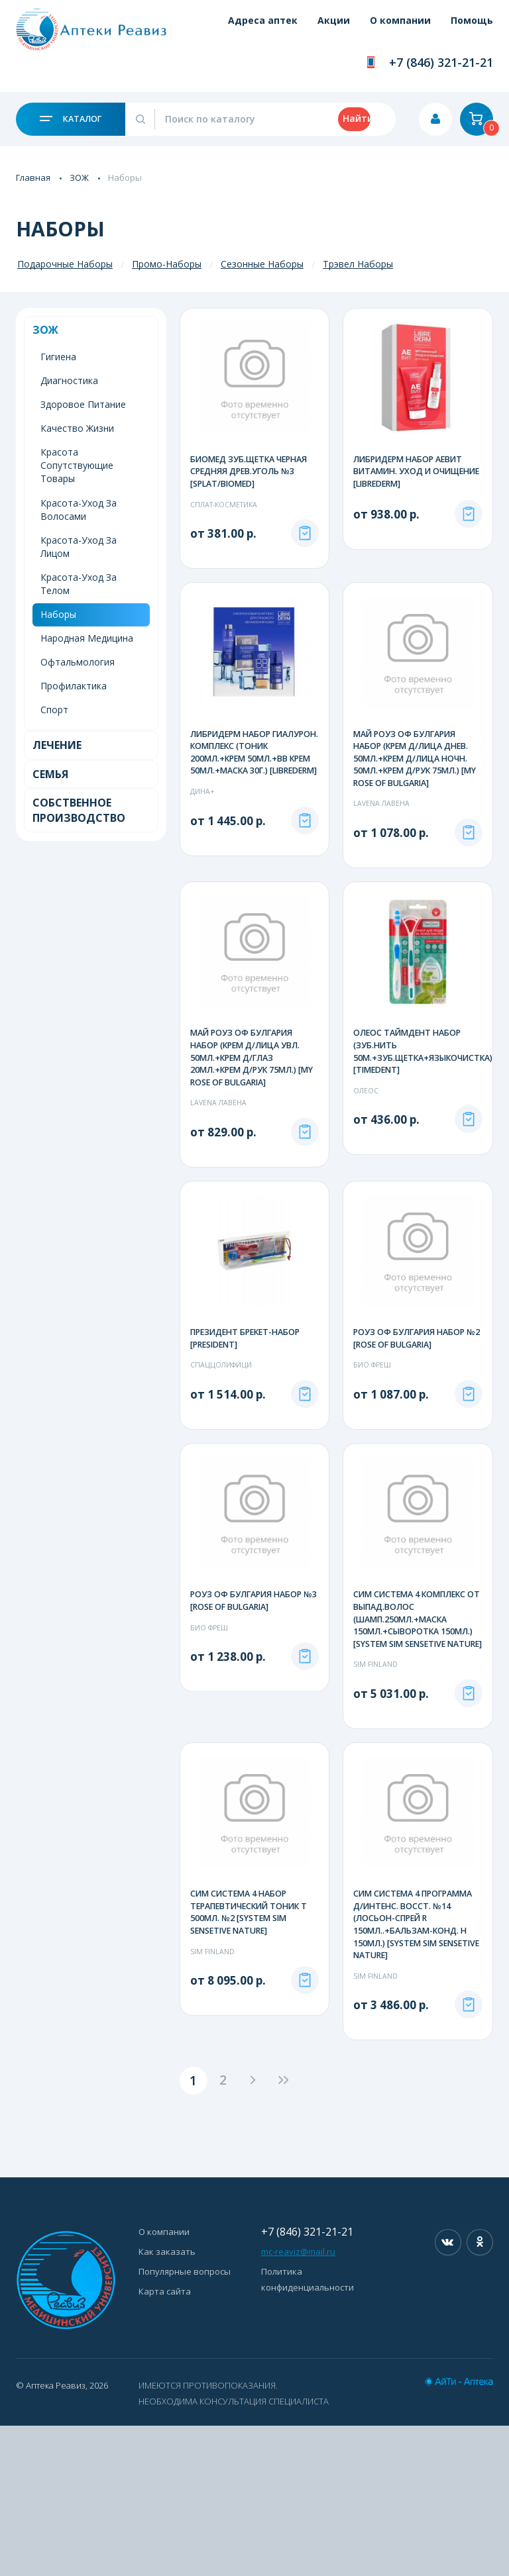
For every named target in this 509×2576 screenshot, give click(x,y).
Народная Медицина (86, 638)
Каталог (70, 119)
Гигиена (58, 356)
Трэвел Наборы (358, 264)
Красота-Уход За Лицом (78, 547)
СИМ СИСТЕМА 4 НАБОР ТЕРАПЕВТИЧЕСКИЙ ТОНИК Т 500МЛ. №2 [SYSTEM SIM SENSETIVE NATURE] (253, 2059)
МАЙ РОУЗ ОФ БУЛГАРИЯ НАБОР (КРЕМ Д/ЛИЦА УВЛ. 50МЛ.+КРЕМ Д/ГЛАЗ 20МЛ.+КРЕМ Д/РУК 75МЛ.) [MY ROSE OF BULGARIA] (249, 1117)
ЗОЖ (79, 177)
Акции (315, 28)
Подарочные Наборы (65, 264)
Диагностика (69, 380)
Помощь (472, 28)
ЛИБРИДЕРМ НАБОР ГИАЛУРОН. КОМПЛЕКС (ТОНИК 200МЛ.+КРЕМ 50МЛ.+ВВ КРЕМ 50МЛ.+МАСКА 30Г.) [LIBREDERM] (240, 807)
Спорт (54, 709)
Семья (50, 774)
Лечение (57, 745)
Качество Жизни (77, 428)
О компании (391, 28)
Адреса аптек (235, 28)
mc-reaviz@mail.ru (298, 2402)
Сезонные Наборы (262, 264)
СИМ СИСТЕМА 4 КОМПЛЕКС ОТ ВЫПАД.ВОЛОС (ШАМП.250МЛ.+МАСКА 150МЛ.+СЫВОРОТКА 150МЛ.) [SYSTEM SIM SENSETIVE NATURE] (415, 1756)
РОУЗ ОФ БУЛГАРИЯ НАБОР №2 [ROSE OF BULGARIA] (412, 1414)
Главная (33, 177)
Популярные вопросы (185, 2422)
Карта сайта (165, 2442)
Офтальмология (77, 662)
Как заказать (167, 2402)
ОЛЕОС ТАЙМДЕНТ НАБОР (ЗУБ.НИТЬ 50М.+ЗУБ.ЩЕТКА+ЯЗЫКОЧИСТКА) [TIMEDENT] (426, 1110)
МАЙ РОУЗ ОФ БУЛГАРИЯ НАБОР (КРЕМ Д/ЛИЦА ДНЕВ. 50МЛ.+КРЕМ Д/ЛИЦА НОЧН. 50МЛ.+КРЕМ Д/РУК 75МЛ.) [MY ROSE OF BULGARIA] (415, 801)
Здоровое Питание (83, 404)
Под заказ (305, 575)
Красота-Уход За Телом (78, 584)
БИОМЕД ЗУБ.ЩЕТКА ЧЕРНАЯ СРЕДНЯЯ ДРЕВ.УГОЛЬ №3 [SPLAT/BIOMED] (252, 472)
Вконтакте (448, 2392)
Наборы (58, 614)
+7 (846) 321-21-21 (441, 62)
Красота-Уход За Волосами (78, 509)
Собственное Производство (78, 810)
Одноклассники (480, 2392)
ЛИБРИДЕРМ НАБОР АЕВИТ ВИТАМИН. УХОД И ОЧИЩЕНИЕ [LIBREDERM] (412, 472)
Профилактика (73, 685)
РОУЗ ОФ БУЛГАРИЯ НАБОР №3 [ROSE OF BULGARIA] (249, 1730)
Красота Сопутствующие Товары (76, 465)
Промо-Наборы (166, 264)
